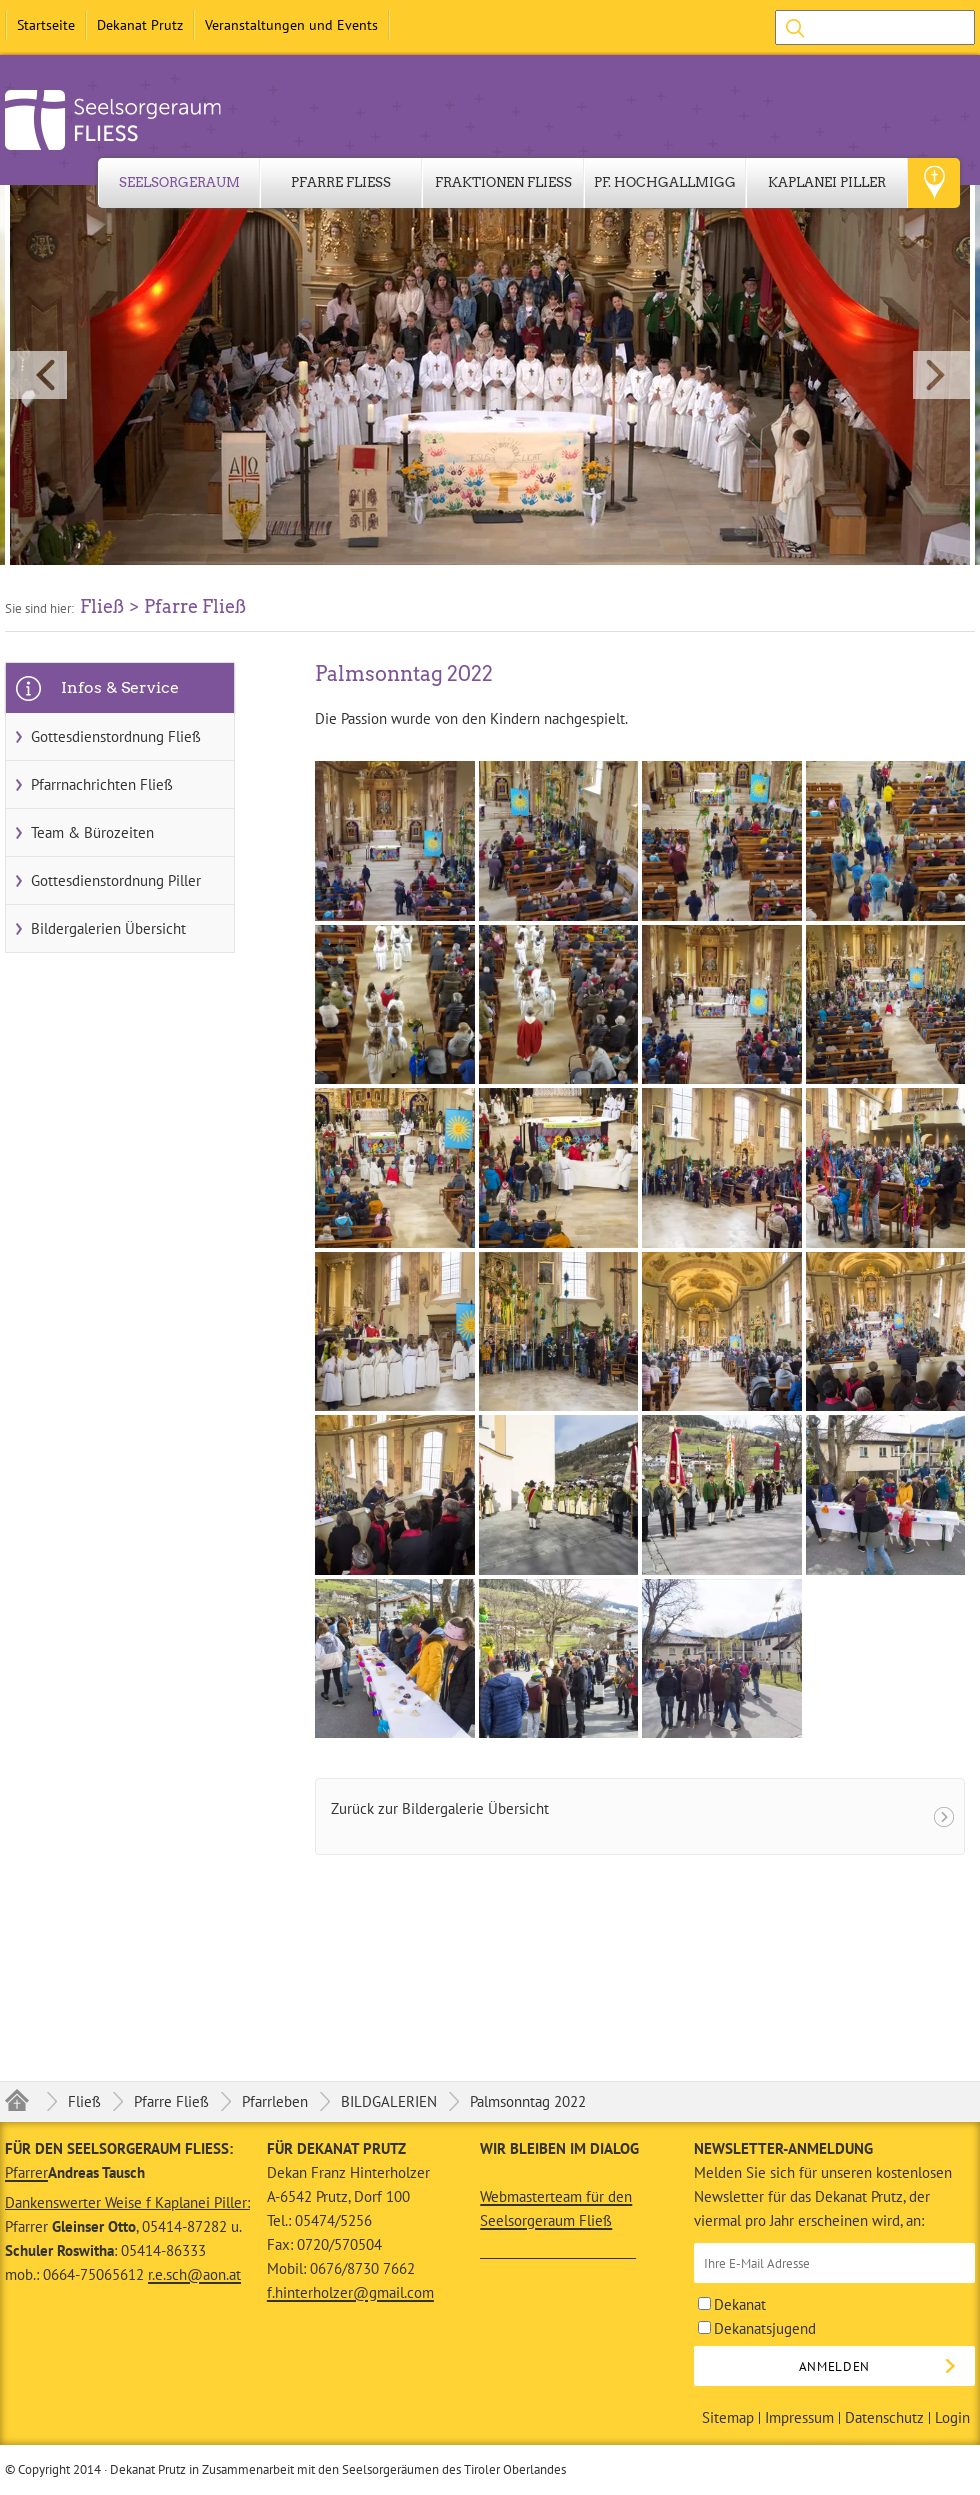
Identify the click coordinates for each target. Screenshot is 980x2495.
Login (952, 2418)
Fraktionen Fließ (503, 182)
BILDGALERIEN (389, 2101)
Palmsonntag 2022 (528, 2101)
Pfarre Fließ (341, 182)
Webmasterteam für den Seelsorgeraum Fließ (556, 2208)
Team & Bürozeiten (92, 832)
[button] (490, 375)
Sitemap (728, 2418)
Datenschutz (884, 2418)
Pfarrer (26, 2172)
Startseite (46, 25)
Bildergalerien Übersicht (108, 928)
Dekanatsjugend (757, 2328)
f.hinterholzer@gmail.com (350, 2292)
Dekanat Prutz (140, 25)
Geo (934, 183)
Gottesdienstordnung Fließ (116, 736)
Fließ (84, 2101)
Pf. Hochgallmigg (665, 182)
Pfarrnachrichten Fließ (102, 784)
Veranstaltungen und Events (291, 25)
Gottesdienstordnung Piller (116, 880)
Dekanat (732, 2304)
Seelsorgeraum (179, 182)
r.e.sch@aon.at (194, 2274)
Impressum (799, 2418)
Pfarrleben (275, 2101)
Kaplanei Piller (827, 182)
